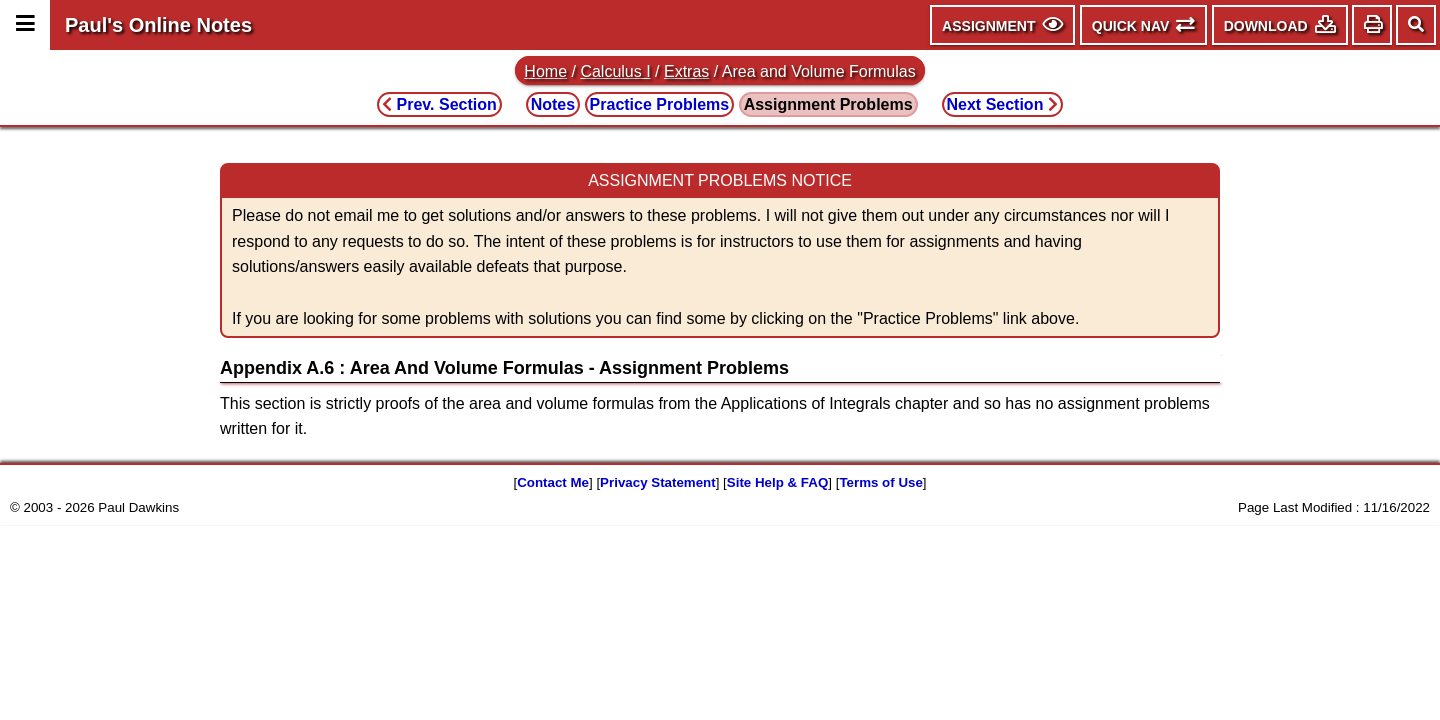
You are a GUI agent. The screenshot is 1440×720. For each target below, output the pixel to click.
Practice (660, 104)
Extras (686, 71)
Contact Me (553, 482)
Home (545, 71)
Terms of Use (880, 482)
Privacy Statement (658, 482)
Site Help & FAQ (777, 482)
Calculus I (615, 71)
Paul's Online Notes (158, 25)
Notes (553, 104)
